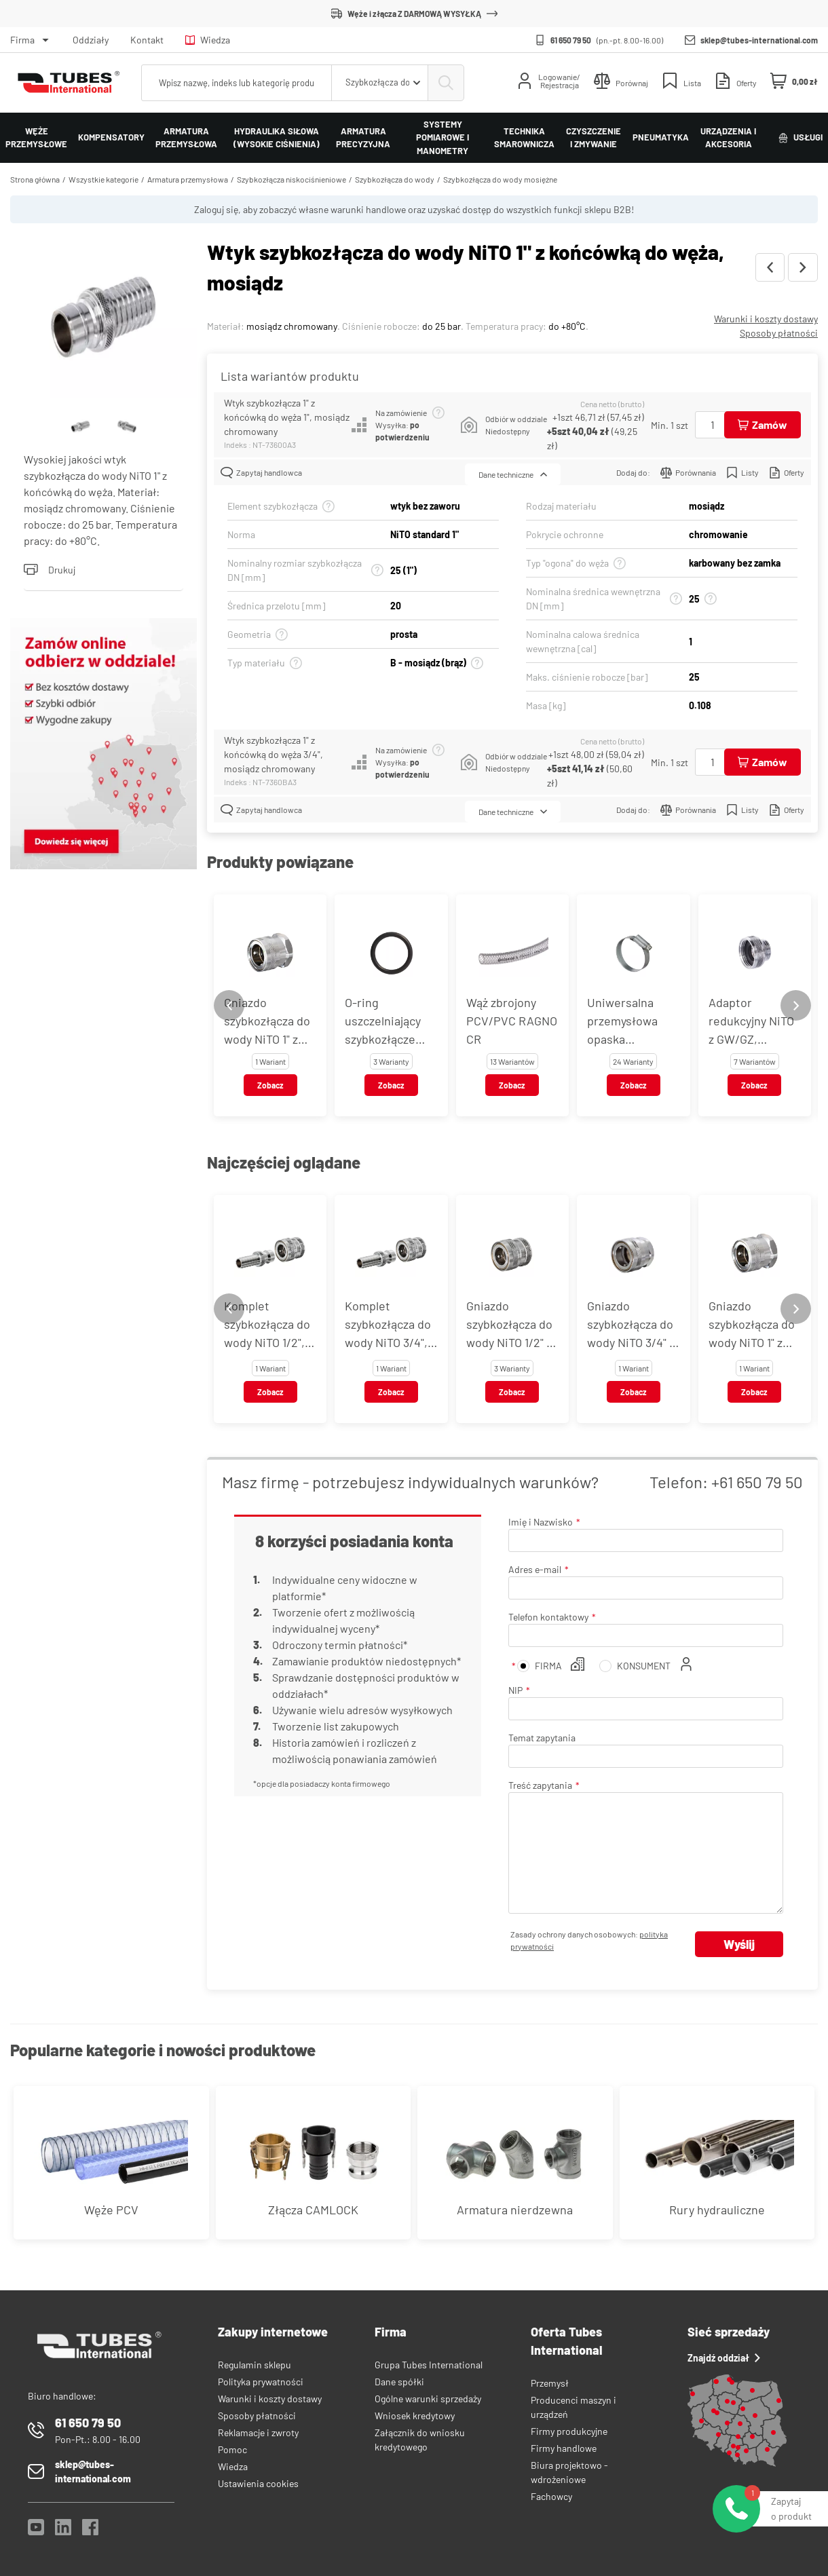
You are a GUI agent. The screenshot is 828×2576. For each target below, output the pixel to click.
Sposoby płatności (779, 333)
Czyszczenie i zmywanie (593, 138)
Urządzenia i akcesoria (728, 138)
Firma (22, 39)
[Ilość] (712, 424)
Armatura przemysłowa (186, 138)
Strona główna (35, 179)
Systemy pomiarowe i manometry (442, 137)
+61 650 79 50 (757, 1482)
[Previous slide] (229, 1005)
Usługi (800, 137)
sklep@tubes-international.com (759, 40)
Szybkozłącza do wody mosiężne (500, 179)
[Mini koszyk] (794, 81)
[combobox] (379, 82)
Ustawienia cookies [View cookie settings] (258, 2483)
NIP (515, 1690)
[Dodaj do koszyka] (762, 424)
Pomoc (232, 2449)
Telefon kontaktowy (548, 1617)
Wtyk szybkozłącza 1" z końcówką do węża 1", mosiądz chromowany (287, 417)
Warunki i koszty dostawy (766, 318)
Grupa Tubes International (429, 2364)
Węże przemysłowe (36, 138)
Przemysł (550, 2383)
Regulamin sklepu (254, 2364)
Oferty (786, 472)
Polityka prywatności (260, 2381)
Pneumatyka (661, 137)
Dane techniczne (512, 474)
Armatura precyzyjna (363, 138)
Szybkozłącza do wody (394, 179)
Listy (742, 472)
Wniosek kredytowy (415, 2415)
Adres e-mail (534, 1569)
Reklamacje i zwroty (258, 2432)
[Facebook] (90, 2531)
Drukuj (49, 569)
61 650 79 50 (570, 40)
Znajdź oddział (724, 2358)
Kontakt (147, 39)
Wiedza (207, 39)
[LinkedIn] (63, 2531)
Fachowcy (551, 2496)
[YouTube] (36, 2531)
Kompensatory (111, 137)
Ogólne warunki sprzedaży (428, 2398)
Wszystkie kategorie (103, 179)
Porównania (688, 472)
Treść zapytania (540, 1785)
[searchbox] (236, 82)
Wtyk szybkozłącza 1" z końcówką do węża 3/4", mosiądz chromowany (273, 754)
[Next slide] (795, 1005)
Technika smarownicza (524, 138)
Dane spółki (399, 2381)
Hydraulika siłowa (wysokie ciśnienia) (276, 138)
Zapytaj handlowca (261, 472)
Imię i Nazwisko (540, 1522)
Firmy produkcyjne (569, 2431)
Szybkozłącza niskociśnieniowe (291, 179)
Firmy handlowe (564, 2448)
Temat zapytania (542, 1737)
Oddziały (91, 39)
